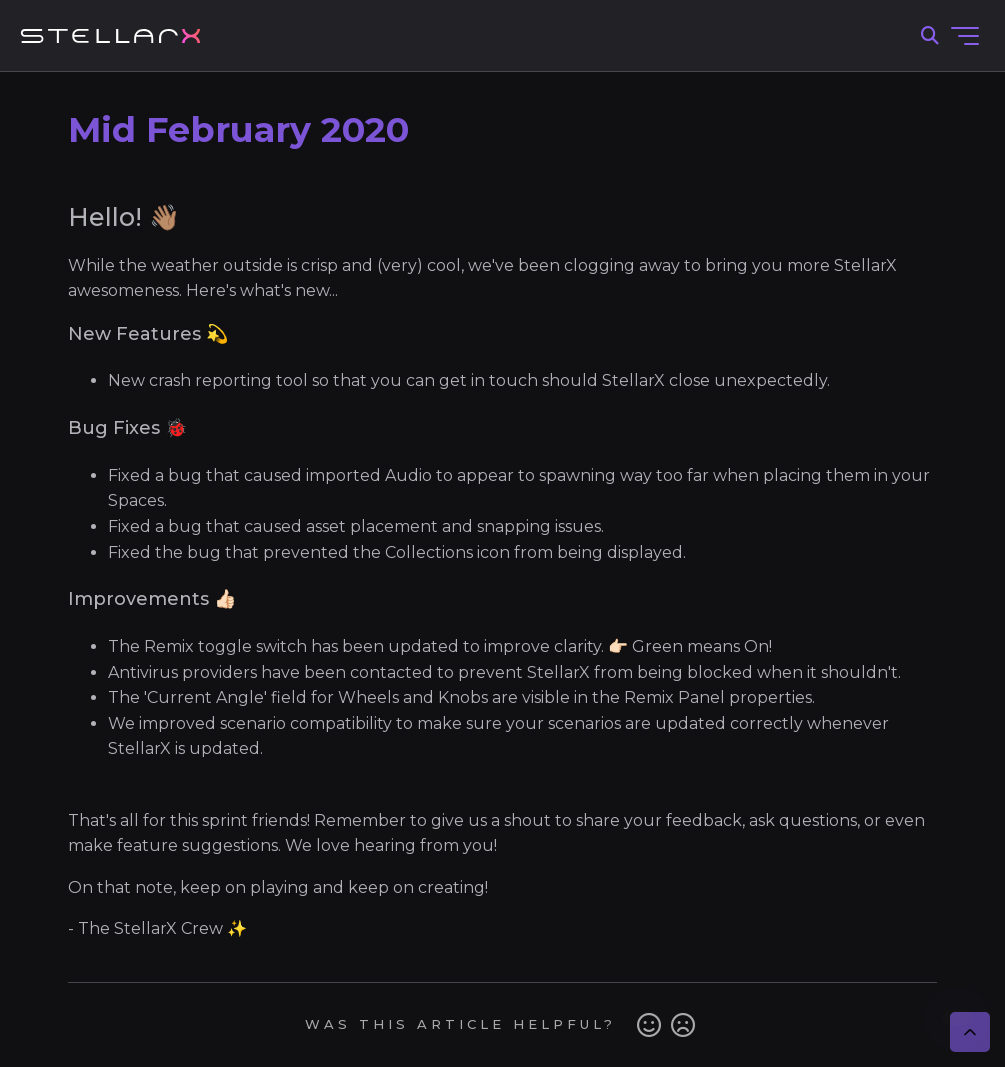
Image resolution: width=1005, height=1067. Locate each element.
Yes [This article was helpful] (649, 1025)
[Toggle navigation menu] (965, 36)
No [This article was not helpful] (683, 1025)
